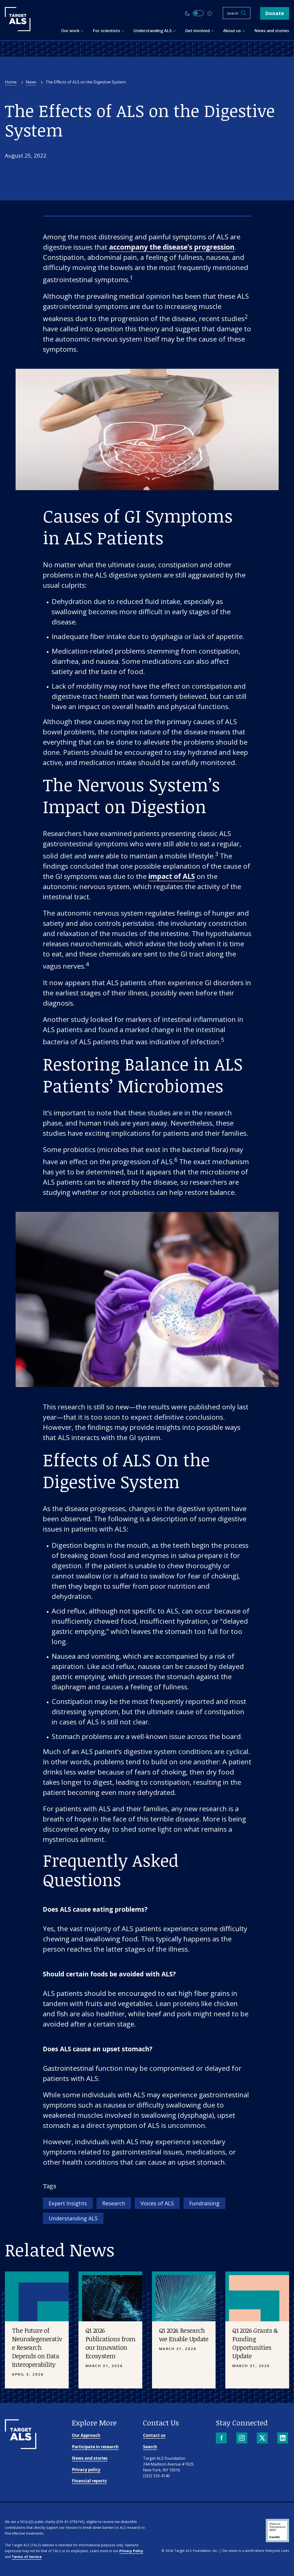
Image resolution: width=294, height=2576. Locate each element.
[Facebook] (222, 2438)
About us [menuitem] (234, 30)
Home (11, 82)
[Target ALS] (17, 29)
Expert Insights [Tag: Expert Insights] (68, 2203)
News (31, 82)
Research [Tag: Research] (113, 2203)
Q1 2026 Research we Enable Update (184, 2334)
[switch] (198, 13)
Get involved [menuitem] (199, 30)
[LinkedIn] (283, 2438)
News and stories (89, 2458)
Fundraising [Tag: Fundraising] (204, 2203)
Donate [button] (274, 13)
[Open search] (236, 13)
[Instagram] (242, 2438)
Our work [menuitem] (72, 30)
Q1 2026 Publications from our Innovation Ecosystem (110, 2343)
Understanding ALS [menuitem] (154, 30)
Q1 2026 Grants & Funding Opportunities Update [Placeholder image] (255, 2343)
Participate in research (95, 2447)
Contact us (154, 2435)
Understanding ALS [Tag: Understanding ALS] (73, 2218)
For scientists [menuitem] (108, 30)
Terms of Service (27, 2556)
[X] (263, 2438)
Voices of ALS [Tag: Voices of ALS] (157, 2203)
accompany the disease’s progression (171, 247)
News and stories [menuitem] (271, 30)
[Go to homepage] (20, 2447)
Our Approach (86, 2435)
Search (150, 2447)
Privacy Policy (131, 2551)
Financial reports (89, 2481)
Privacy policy (86, 2469)
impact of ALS (171, 876)
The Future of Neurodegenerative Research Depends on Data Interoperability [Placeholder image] (37, 2347)
